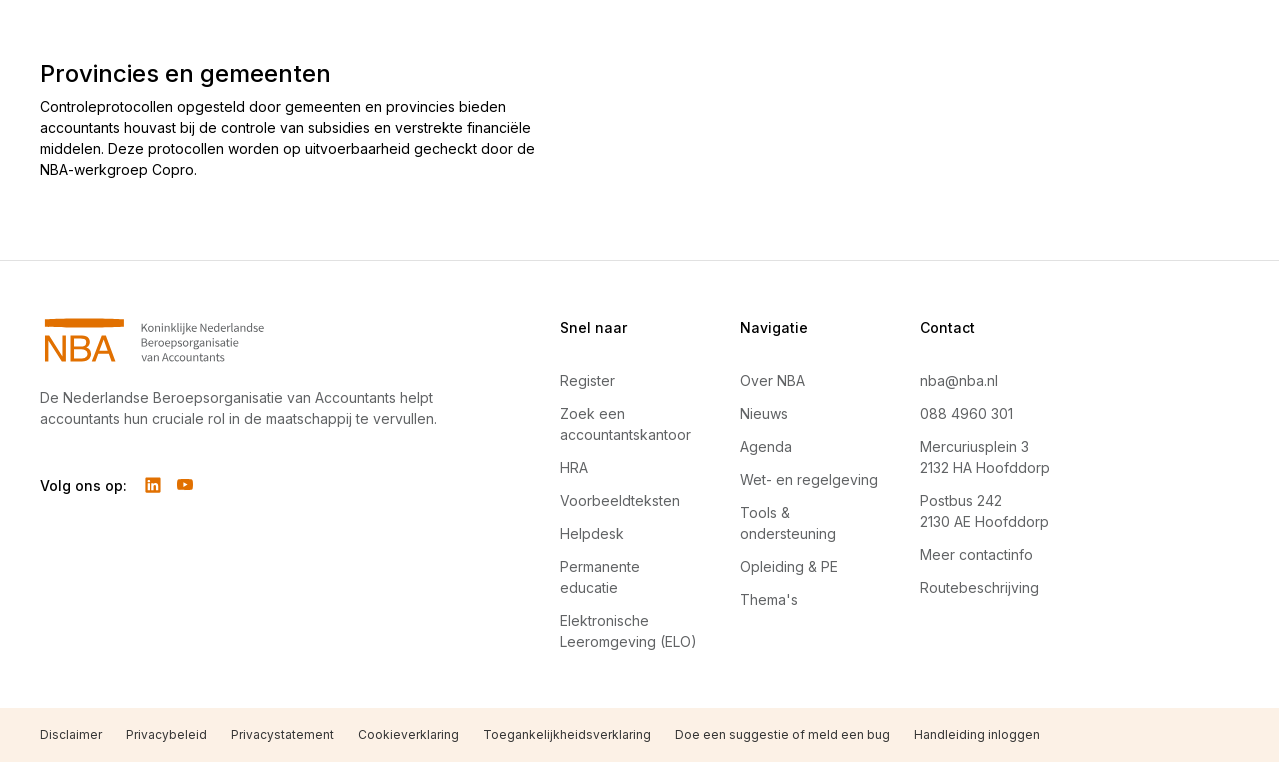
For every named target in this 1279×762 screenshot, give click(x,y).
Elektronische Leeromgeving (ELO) (628, 631)
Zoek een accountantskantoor (625, 424)
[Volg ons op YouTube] (185, 485)
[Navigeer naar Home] (252, 340)
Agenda (766, 446)
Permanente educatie (600, 577)
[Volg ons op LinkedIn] (153, 485)
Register (587, 380)
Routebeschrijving (979, 587)
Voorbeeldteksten (620, 500)
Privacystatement (282, 734)
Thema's (769, 599)
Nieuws (764, 413)
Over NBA (772, 380)
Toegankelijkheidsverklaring (567, 734)
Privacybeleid (166, 734)
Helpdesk (592, 533)
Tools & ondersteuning (788, 523)
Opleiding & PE (789, 566)
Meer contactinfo (976, 554)
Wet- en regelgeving (809, 479)
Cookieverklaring (408, 734)
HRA (574, 467)
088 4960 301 (966, 413)
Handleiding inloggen (977, 734)
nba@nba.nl (959, 380)
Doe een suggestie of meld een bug (782, 734)
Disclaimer (71, 734)
